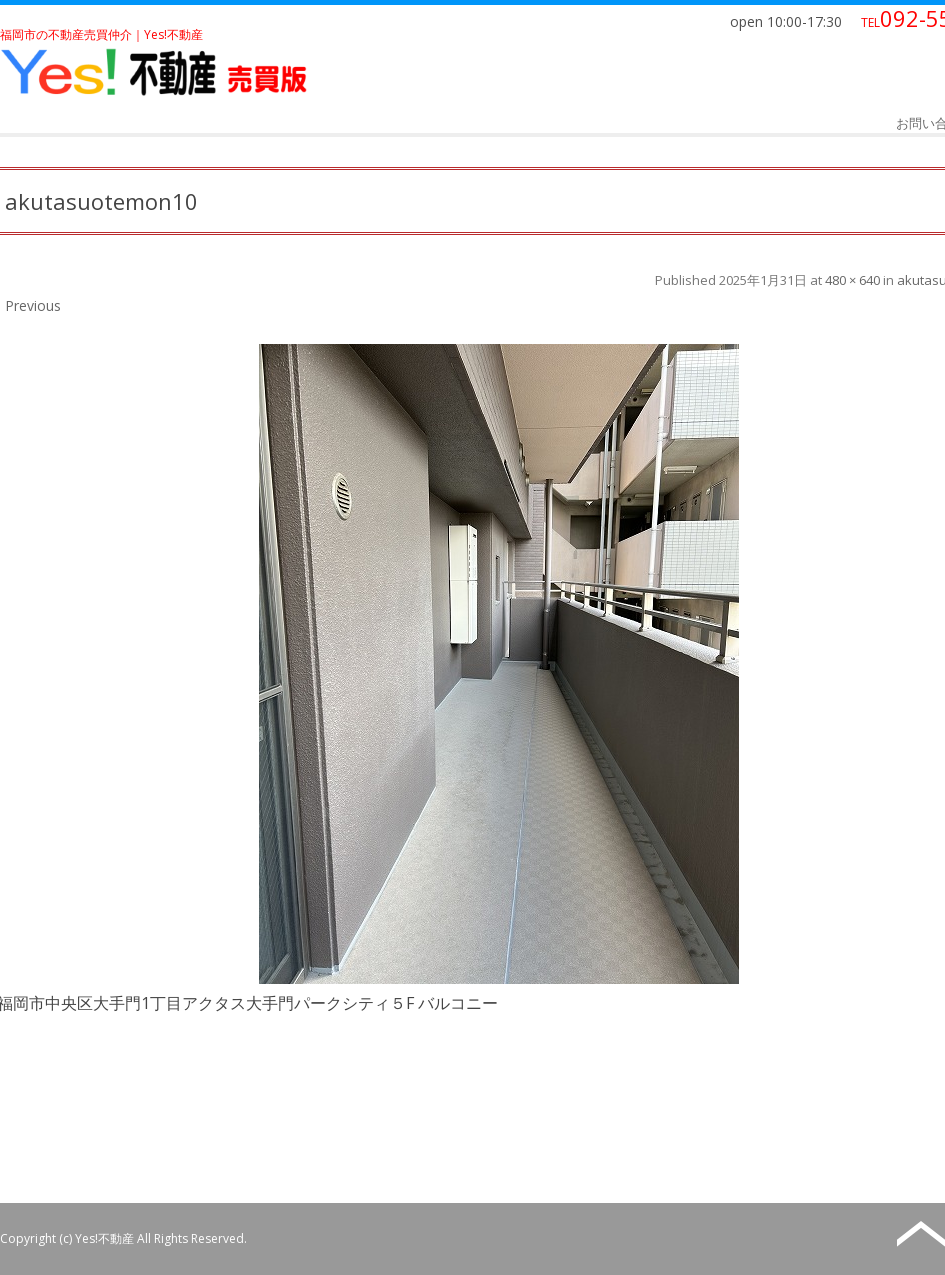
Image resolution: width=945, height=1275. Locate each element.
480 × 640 (852, 280)
